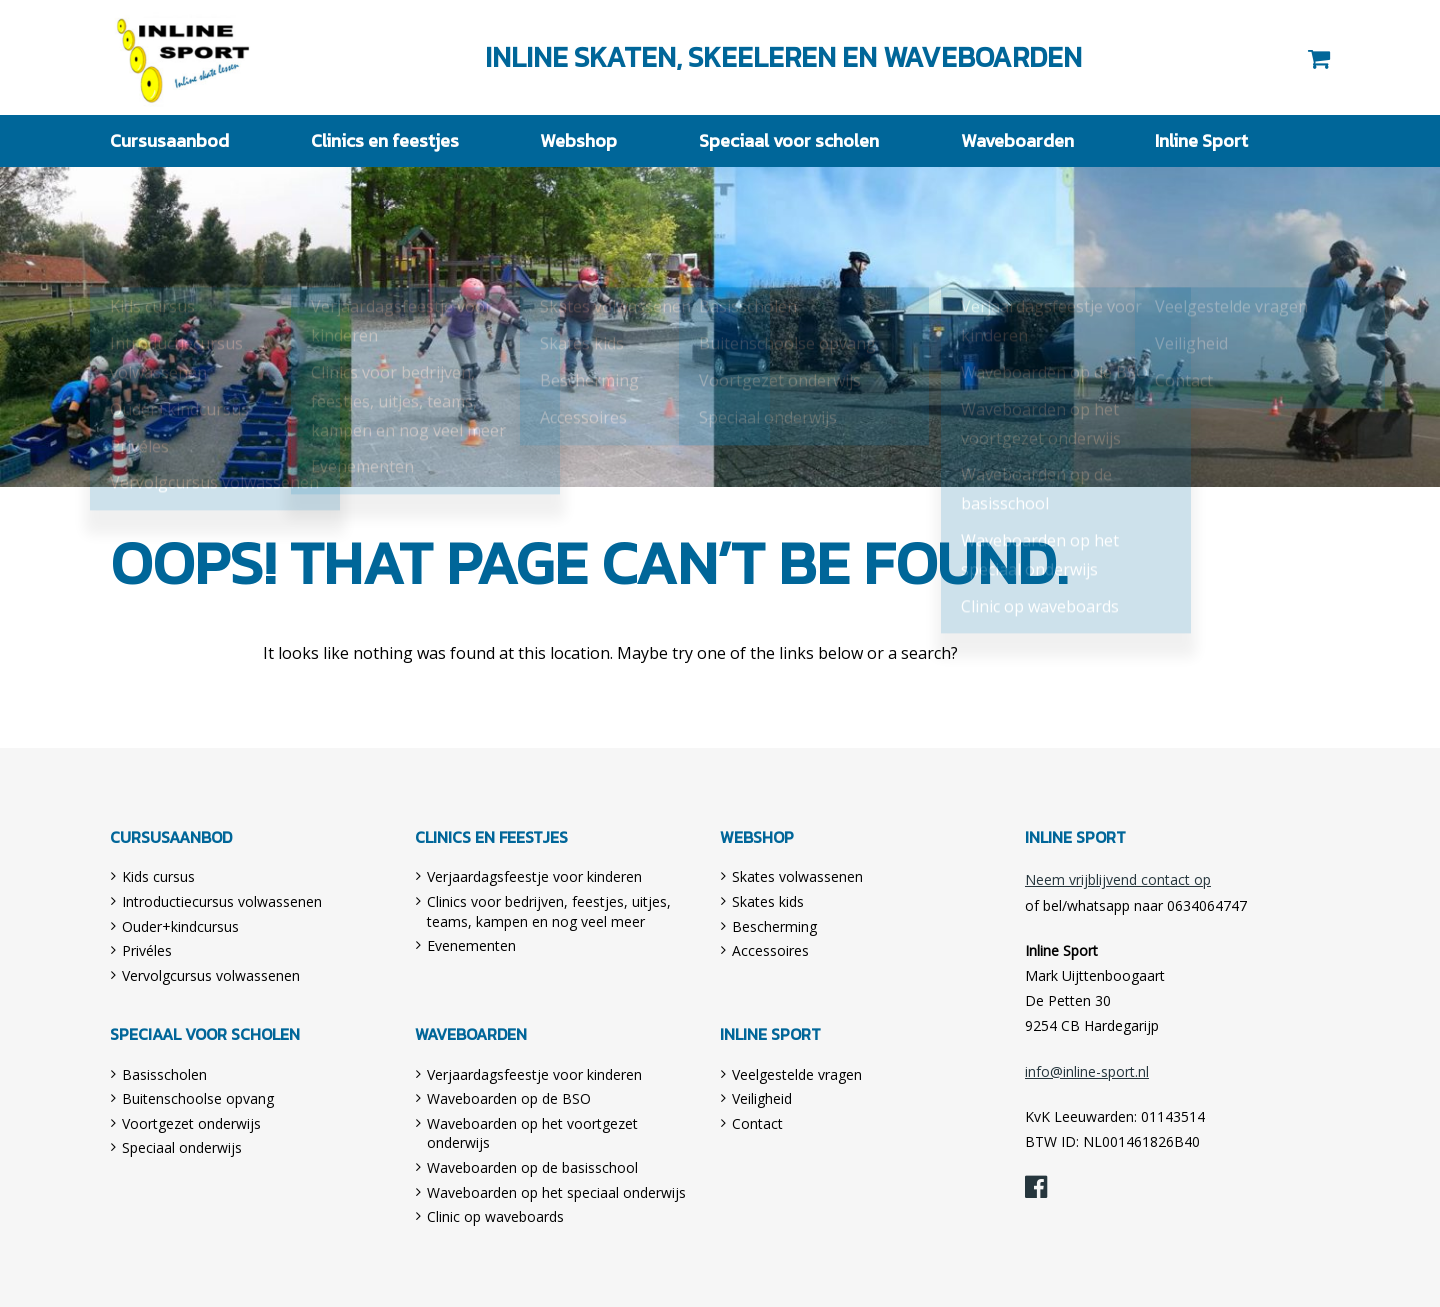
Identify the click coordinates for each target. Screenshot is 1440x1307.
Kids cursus (158, 876)
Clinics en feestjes (385, 140)
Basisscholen (164, 1074)
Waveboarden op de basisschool (532, 1167)
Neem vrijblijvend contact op (1118, 879)
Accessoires (770, 950)
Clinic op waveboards (495, 1216)
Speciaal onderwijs (182, 1147)
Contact (757, 1123)
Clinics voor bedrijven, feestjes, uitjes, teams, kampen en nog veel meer (549, 911)
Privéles (147, 950)
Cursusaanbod (169, 140)
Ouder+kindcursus (180, 926)
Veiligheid (762, 1098)
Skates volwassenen (797, 876)
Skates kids (768, 901)
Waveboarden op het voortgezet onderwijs (532, 1133)
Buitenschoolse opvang (198, 1098)
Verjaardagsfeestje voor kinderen (534, 876)
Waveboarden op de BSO (509, 1098)
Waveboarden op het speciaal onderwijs (556, 1192)
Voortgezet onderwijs (191, 1123)
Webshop (578, 140)
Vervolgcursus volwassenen (211, 975)
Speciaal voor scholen (789, 140)
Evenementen (471, 945)
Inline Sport (184, 57)
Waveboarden (1017, 140)
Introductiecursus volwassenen (222, 901)
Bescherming (774, 926)
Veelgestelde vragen (797, 1074)
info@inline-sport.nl (1087, 1071)
